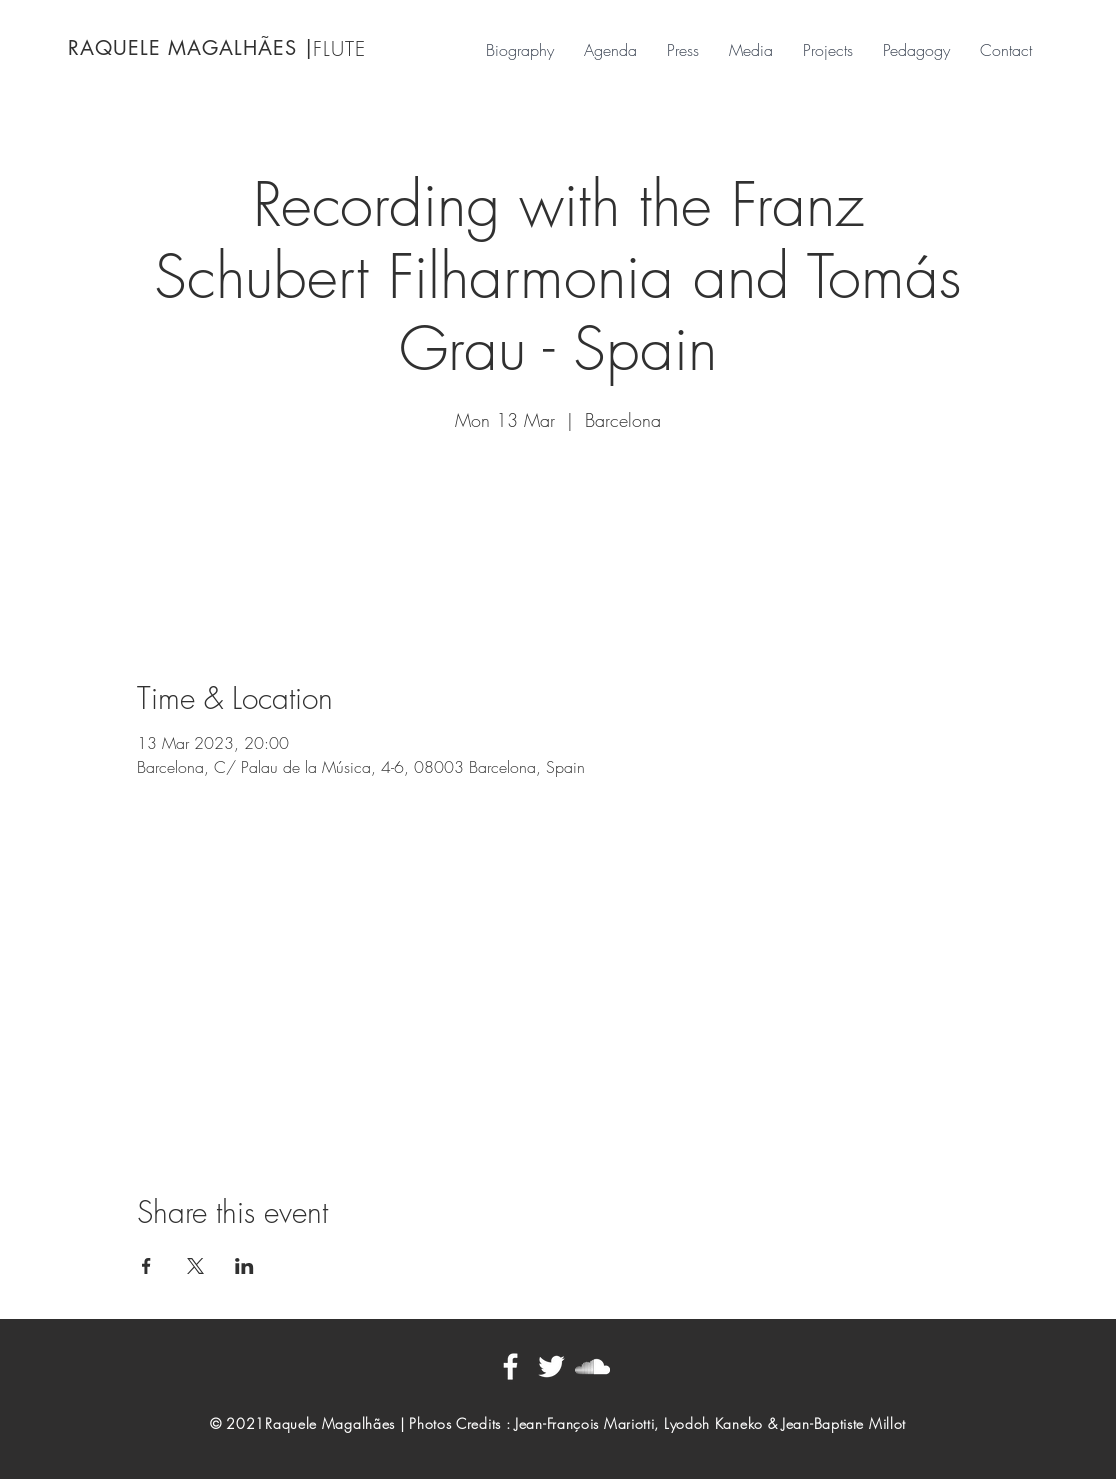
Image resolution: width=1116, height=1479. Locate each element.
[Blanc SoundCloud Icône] (592, 1366)
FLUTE (339, 48)
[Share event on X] (195, 1266)
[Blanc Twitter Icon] (551, 1366)
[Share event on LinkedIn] (244, 1266)
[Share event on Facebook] (146, 1266)
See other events (558, 530)
